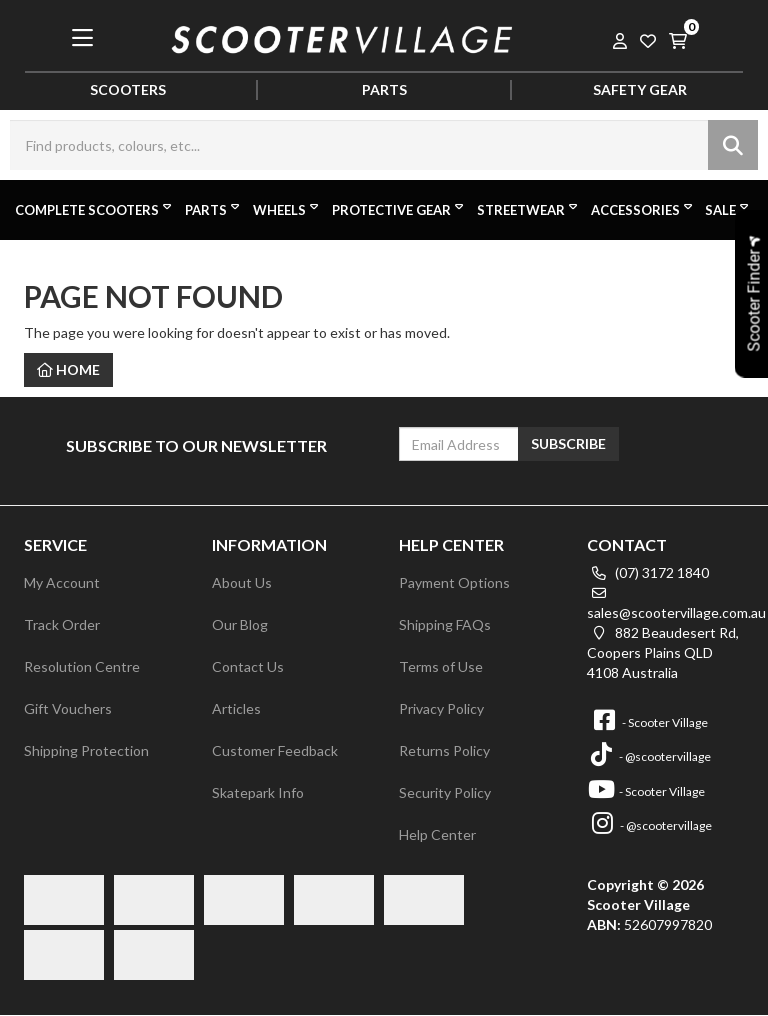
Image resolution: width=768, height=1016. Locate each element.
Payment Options (454, 582)
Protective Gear (399, 209)
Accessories (643, 209)
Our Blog (240, 624)
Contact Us (248, 666)
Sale (728, 209)
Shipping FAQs (445, 624)
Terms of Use (441, 666)
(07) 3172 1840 (648, 572)
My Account (62, 582)
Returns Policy (444, 750)
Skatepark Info (258, 792)
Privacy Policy (441, 708)
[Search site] (733, 145)
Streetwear (529, 209)
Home (68, 369)
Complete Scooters (95, 209)
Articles (236, 708)
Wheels (287, 209)
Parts (214, 209)
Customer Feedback (275, 750)
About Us (242, 582)
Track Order (62, 624)
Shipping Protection (86, 750)
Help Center (437, 834)
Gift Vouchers (68, 708)
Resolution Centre (82, 666)
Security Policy (445, 792)
